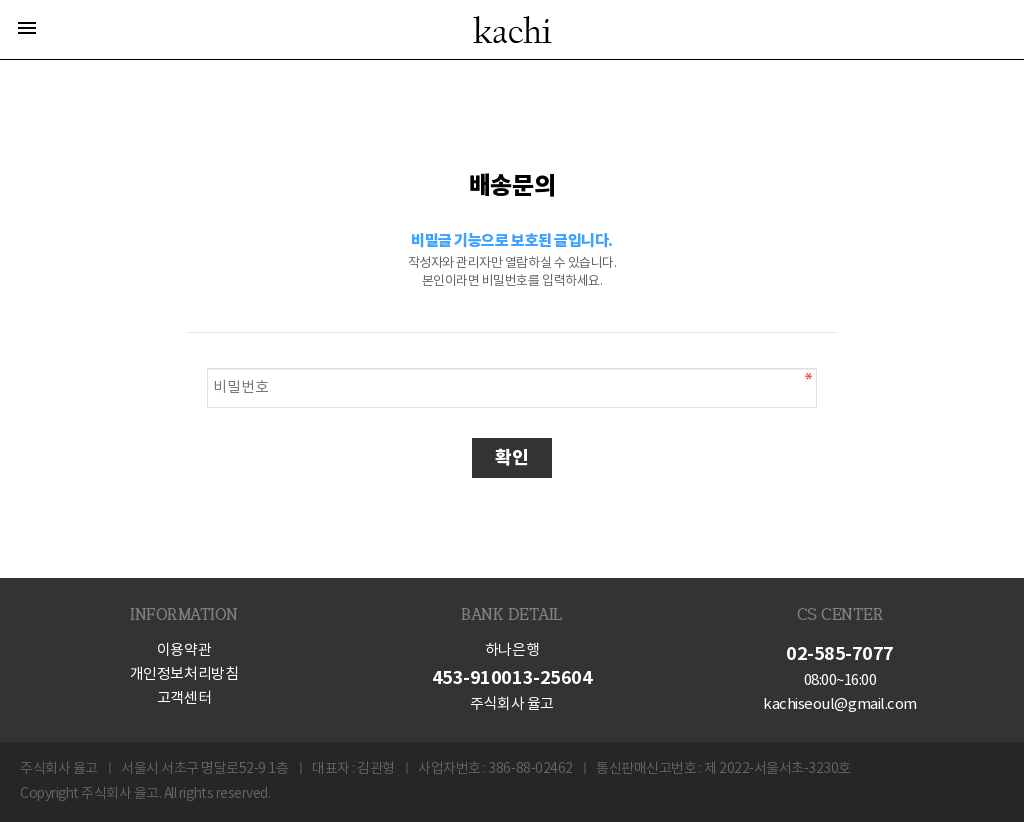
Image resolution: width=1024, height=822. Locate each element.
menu (27, 28)
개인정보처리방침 (184, 674)
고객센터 (184, 698)
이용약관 (184, 650)
